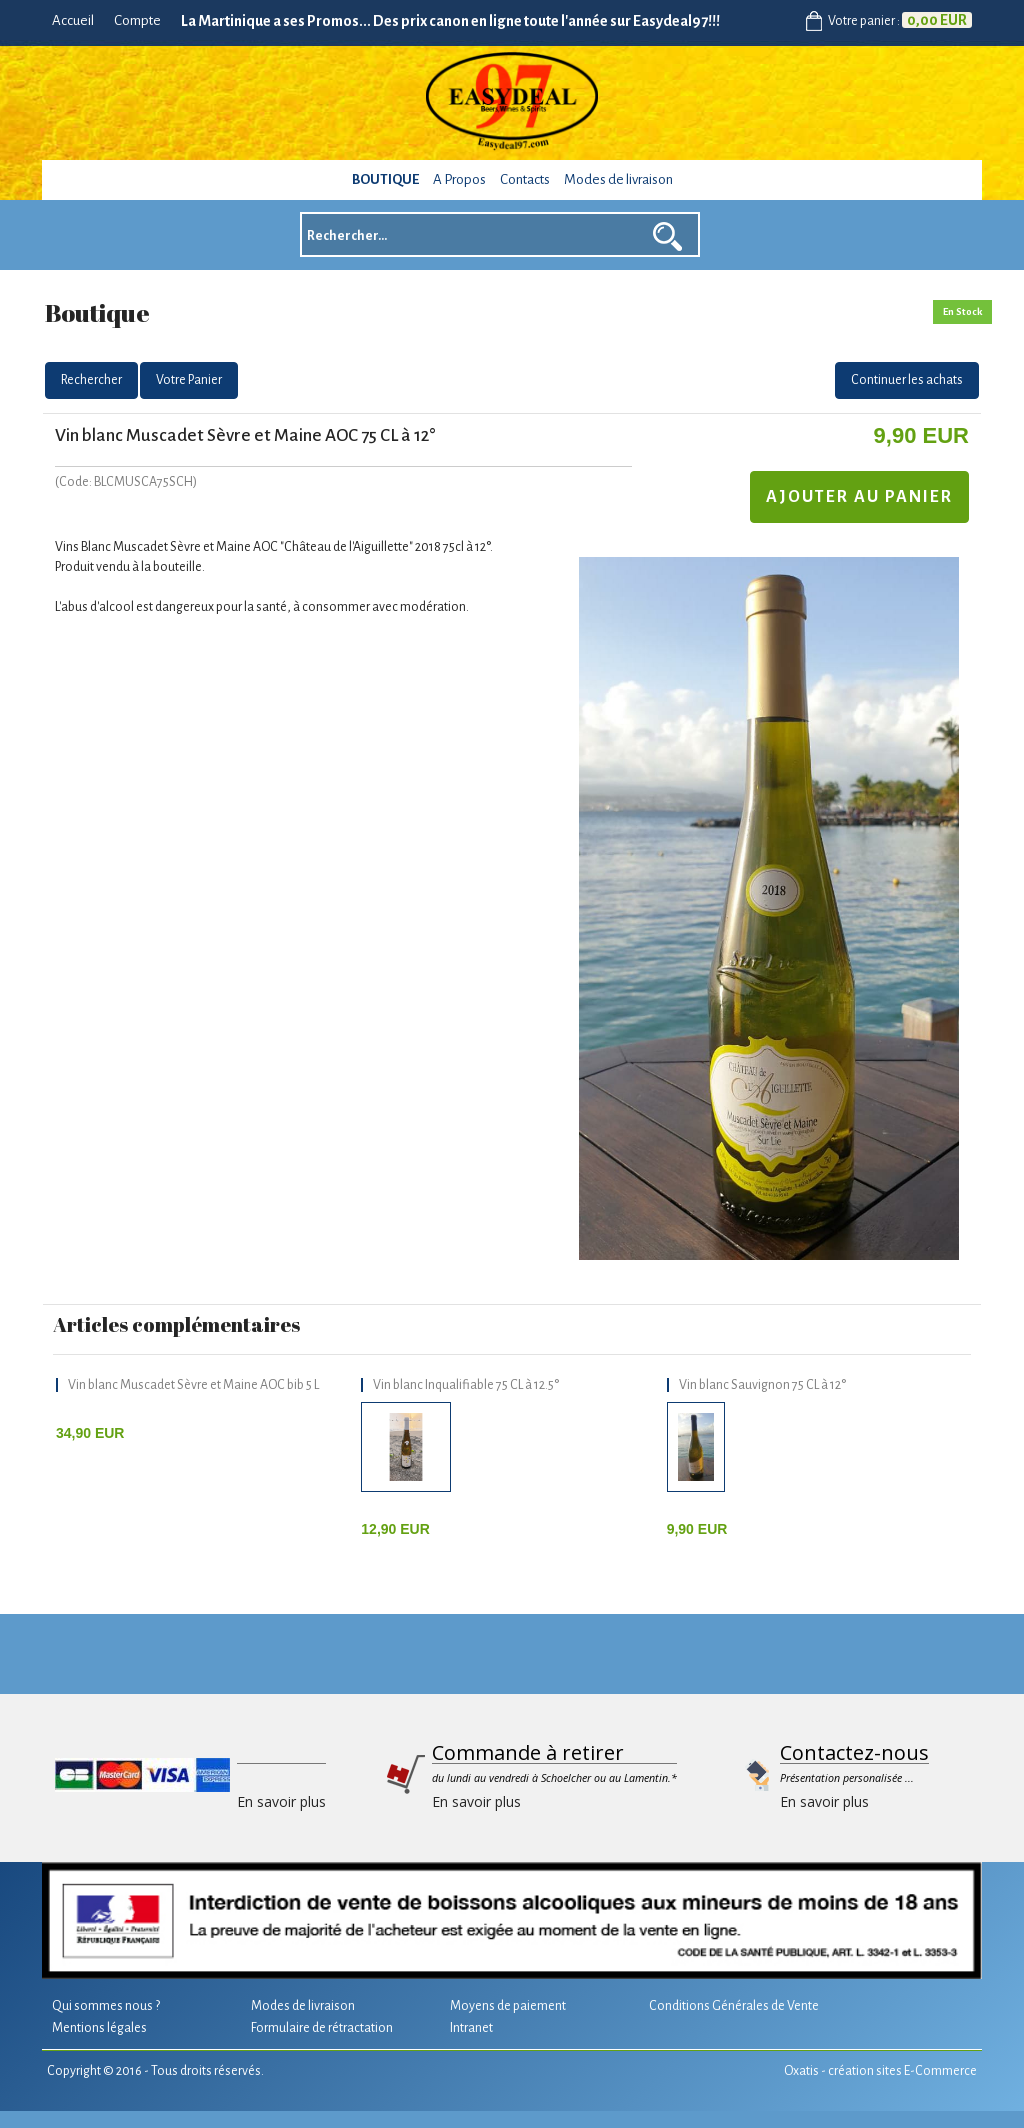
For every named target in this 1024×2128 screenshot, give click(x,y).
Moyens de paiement (508, 2006)
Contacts (525, 179)
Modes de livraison (618, 179)
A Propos (459, 179)
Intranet (471, 2028)
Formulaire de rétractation (322, 2028)
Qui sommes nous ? (106, 2006)
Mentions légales (99, 2028)
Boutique (385, 179)
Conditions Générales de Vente (734, 2006)
